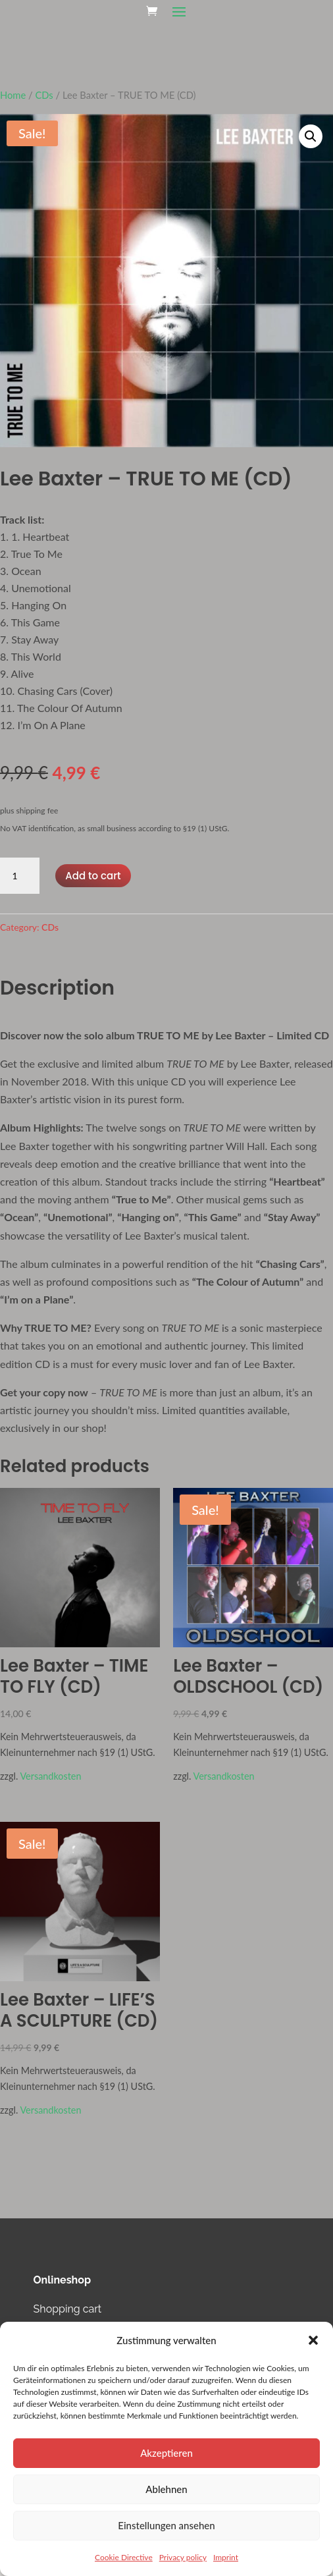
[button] (313, 2340)
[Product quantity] (19, 876)
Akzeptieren (166, 2453)
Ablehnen (166, 2489)
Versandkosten (50, 1776)
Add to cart (92, 876)
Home (13, 95)
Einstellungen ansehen (166, 2525)
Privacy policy (183, 2557)
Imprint (225, 2557)
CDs (44, 95)
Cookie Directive (124, 2557)
